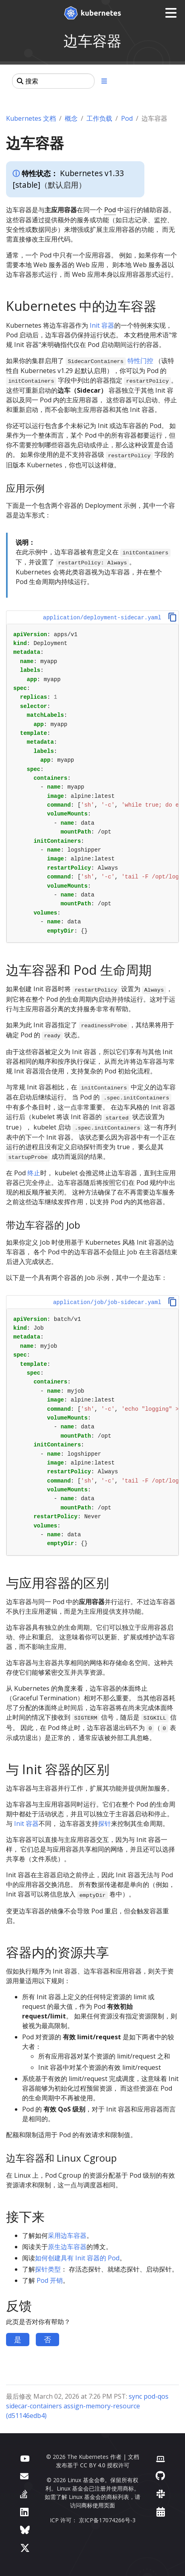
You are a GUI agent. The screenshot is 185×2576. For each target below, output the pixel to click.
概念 (71, 118)
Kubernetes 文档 (31, 118)
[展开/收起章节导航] (104, 81)
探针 (104, 1823)
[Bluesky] (25, 2529)
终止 (33, 1172)
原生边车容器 (67, 2246)
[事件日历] (160, 2511)
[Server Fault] (23, 2493)
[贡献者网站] (160, 2457)
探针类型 (48, 2269)
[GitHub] (160, 2475)
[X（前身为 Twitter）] (25, 2547)
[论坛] (24, 2475)
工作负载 (99, 118)
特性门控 (140, 360)
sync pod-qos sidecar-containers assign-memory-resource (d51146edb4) (87, 2406)
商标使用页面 (98, 2505)
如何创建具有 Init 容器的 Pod (77, 2257)
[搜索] (53, 81)
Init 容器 (102, 325)
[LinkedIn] (24, 2511)
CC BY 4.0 (92, 2465)
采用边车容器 (67, 2235)
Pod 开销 (50, 2280)
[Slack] (160, 2493)
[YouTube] (24, 2457)
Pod (127, 118)
